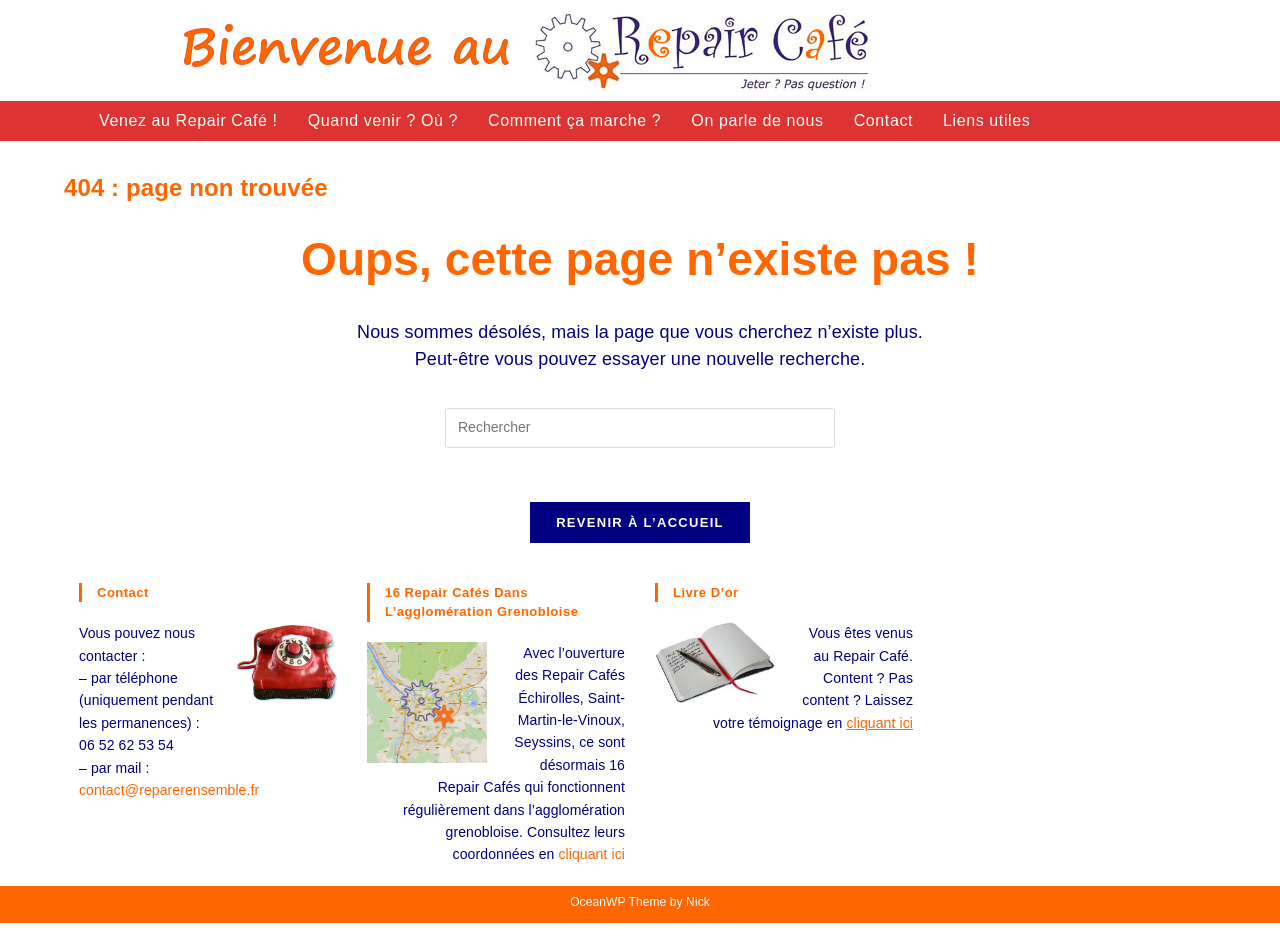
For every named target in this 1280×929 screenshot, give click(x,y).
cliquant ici (591, 860)
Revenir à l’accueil (640, 528)
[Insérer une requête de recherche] (640, 428)
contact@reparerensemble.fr (169, 796)
